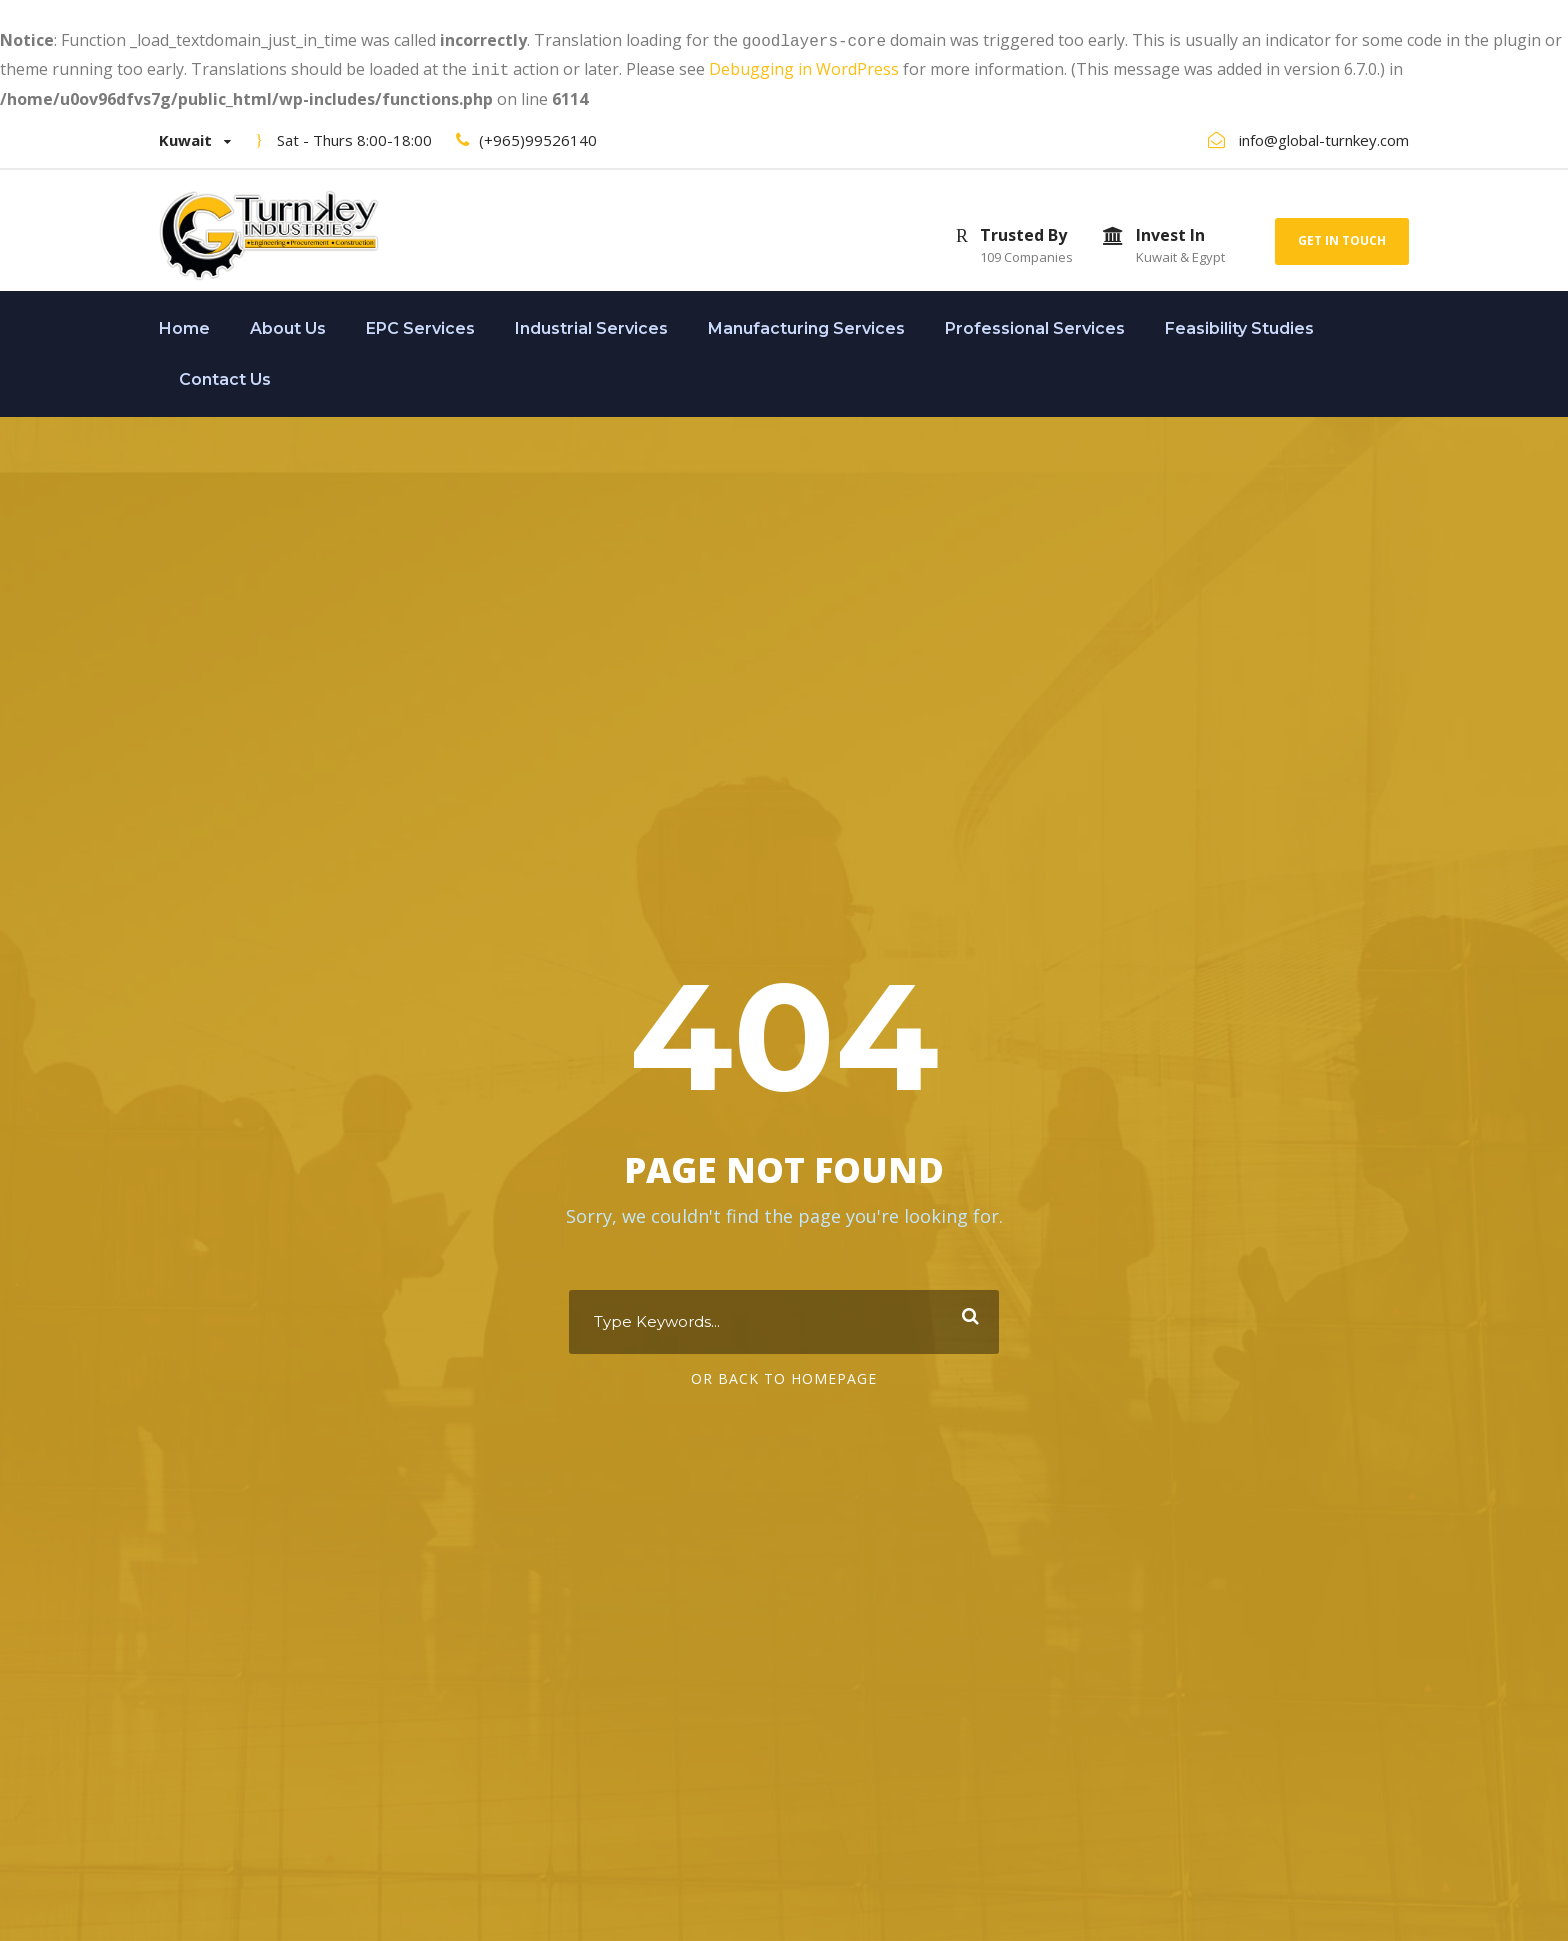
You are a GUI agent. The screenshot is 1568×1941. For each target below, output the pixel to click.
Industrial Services (591, 324)
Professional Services (1035, 324)
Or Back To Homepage (784, 1376)
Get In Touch (1342, 236)
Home (184, 324)
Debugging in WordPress (804, 67)
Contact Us (225, 375)
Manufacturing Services (806, 324)
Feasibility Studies (1239, 324)
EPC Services (420, 324)
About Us (288, 324)
